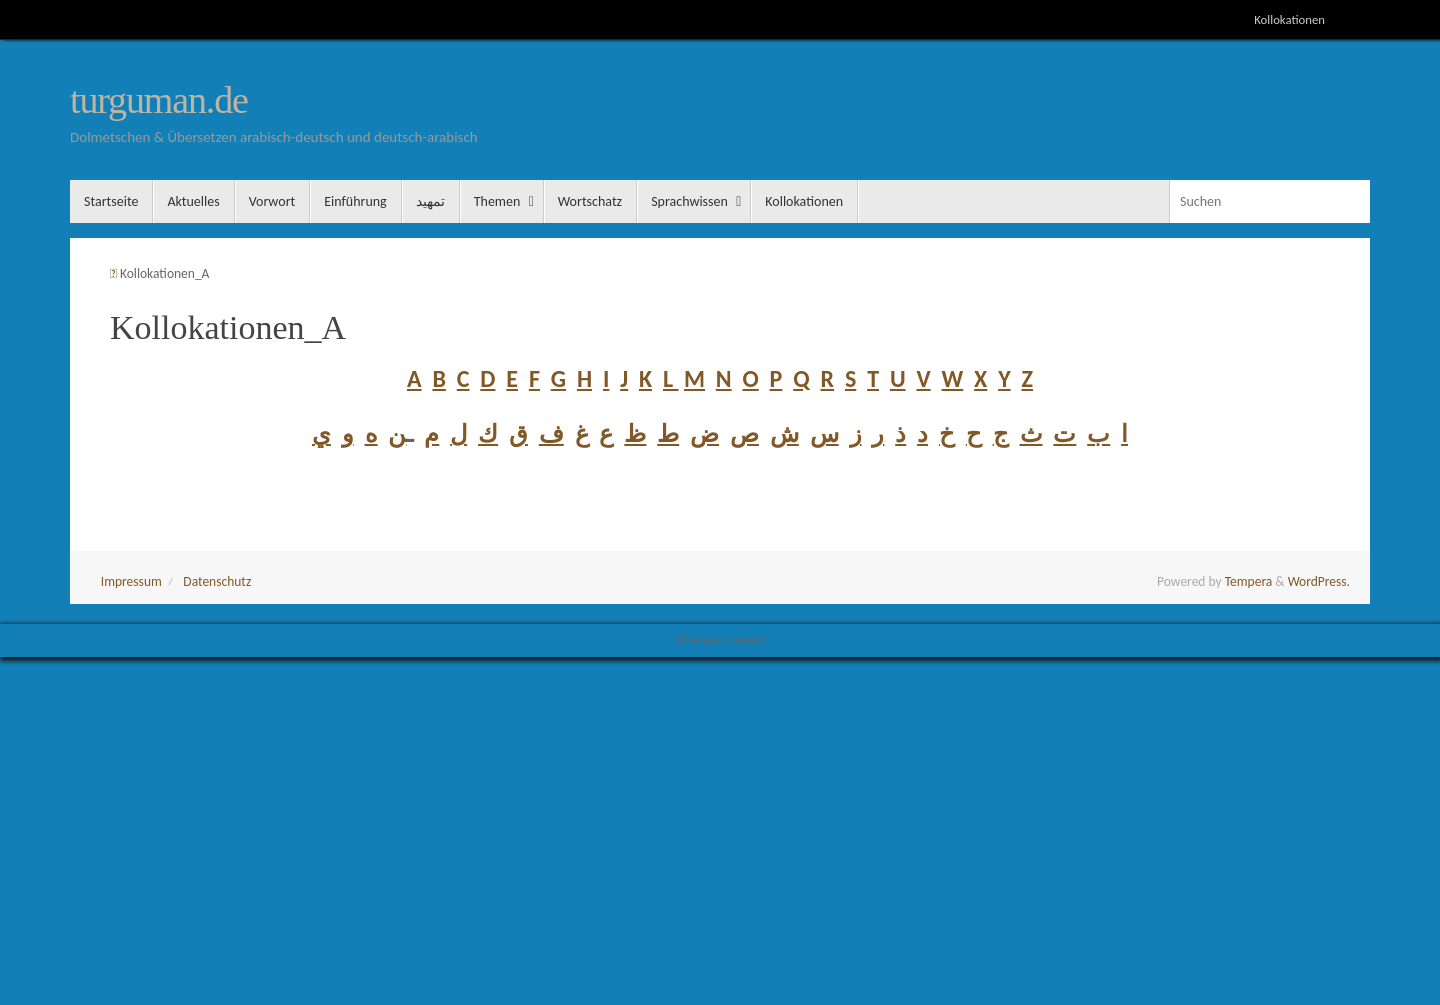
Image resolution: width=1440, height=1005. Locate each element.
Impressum (131, 581)
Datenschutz (217, 581)
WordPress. (1319, 581)
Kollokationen (1289, 19)
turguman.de (159, 100)
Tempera (1249, 581)
